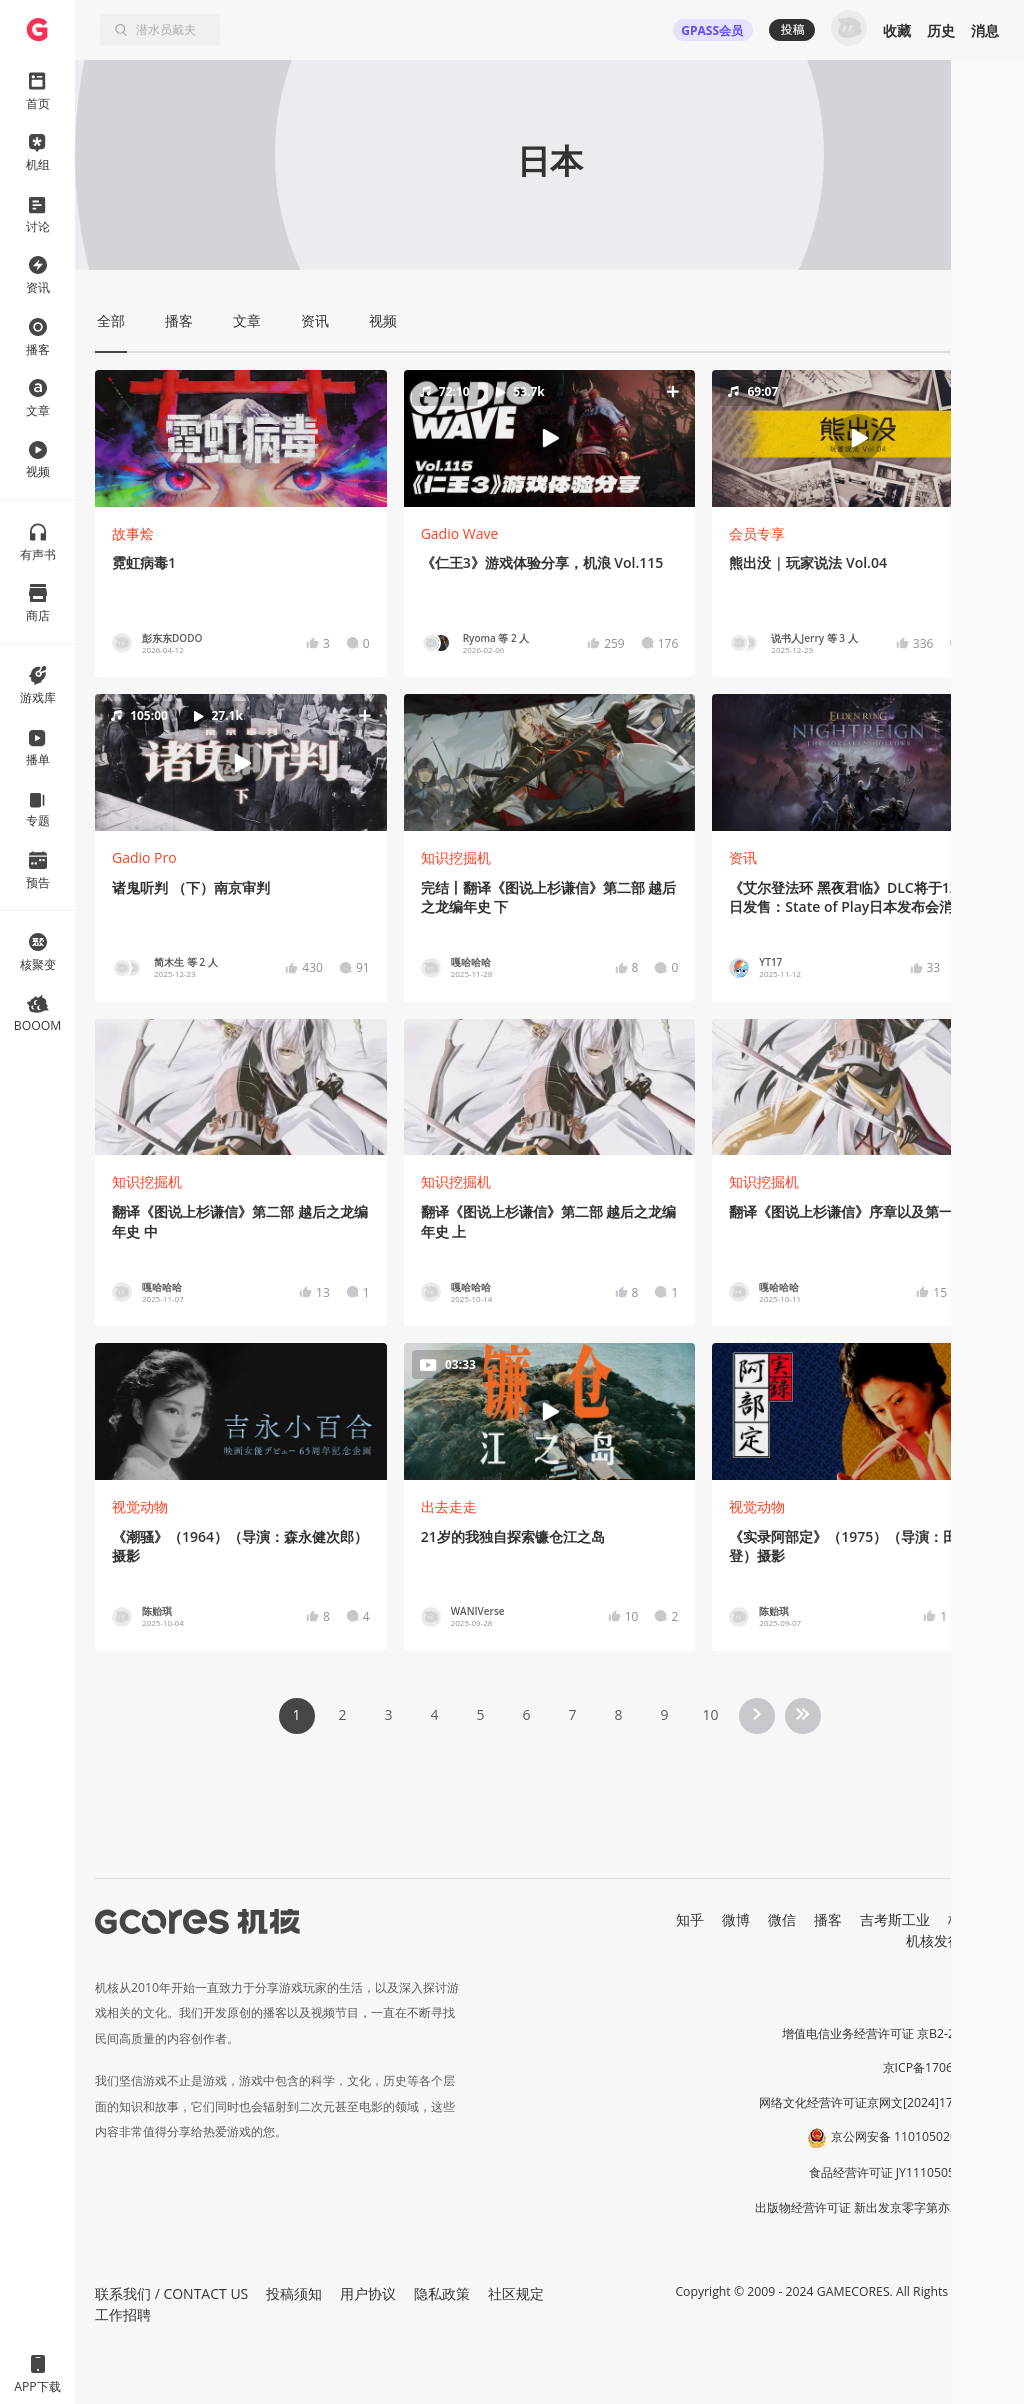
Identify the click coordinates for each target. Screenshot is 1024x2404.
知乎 (690, 1919)
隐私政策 (442, 2293)
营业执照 (980, 1999)
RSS (992, 1940)
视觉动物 (140, 1506)
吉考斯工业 (895, 1919)
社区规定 (516, 2293)
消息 (985, 30)
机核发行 (934, 1940)
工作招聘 (123, 2314)
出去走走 (449, 1506)
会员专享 (757, 533)
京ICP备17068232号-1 (944, 2067)
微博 (736, 1919)
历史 (941, 30)
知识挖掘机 (456, 857)
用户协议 (368, 2293)
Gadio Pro (144, 857)
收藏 (897, 30)
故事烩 (133, 533)
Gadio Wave (460, 533)
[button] (550, 438)
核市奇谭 (976, 1919)
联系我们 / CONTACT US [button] (171, 2293)
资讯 (743, 857)
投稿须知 (294, 2293)
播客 (828, 1919)
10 (710, 1714)
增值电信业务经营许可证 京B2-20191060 (893, 2033)
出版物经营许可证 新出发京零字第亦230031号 (879, 2207)
